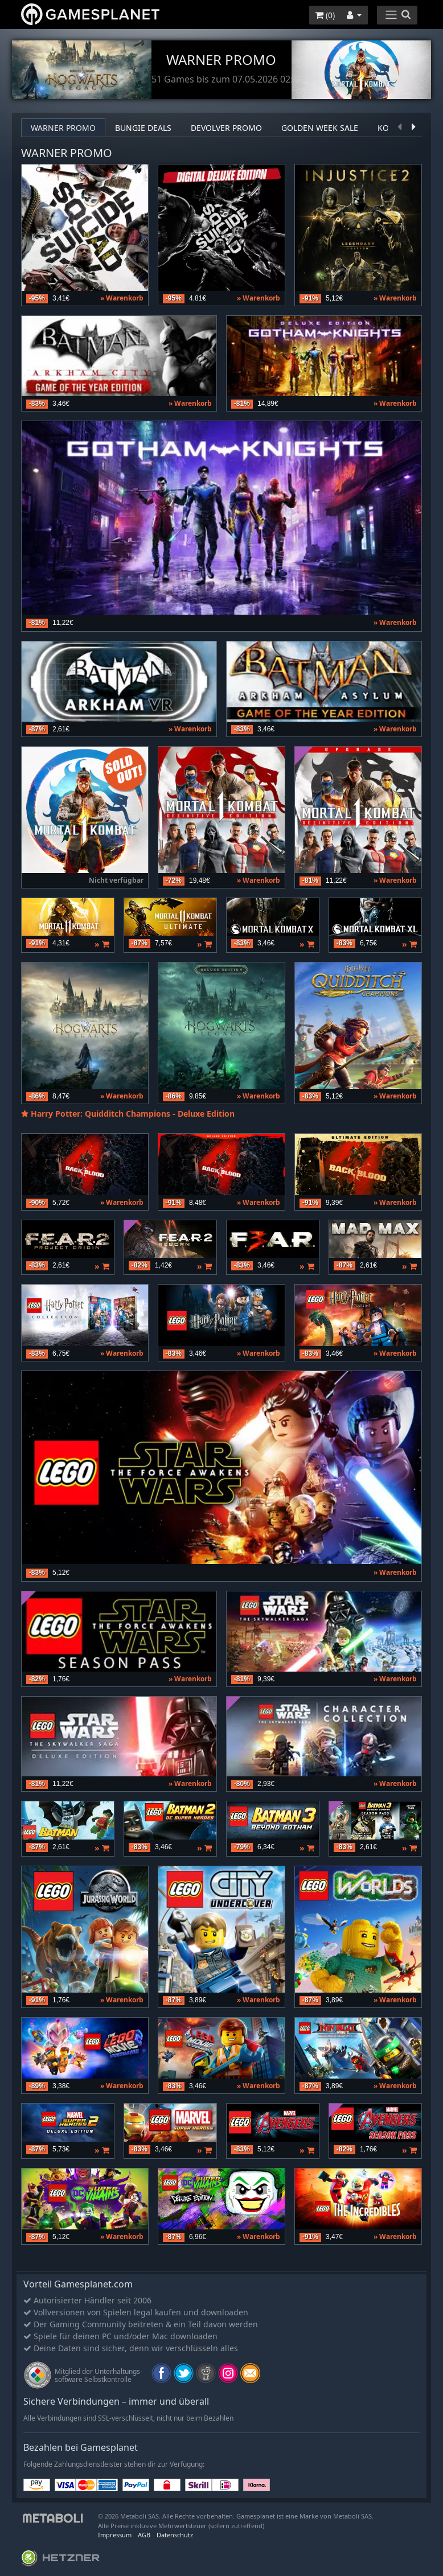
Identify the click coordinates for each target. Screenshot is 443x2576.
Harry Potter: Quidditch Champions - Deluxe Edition (133, 1113)
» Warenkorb (121, 298)
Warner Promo (63, 127)
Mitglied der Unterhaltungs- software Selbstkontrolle (98, 2375)
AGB (144, 2534)
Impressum (115, 2534)
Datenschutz (175, 2534)
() (325, 15)
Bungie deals (143, 127)
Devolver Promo (226, 127)
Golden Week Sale (319, 127)
